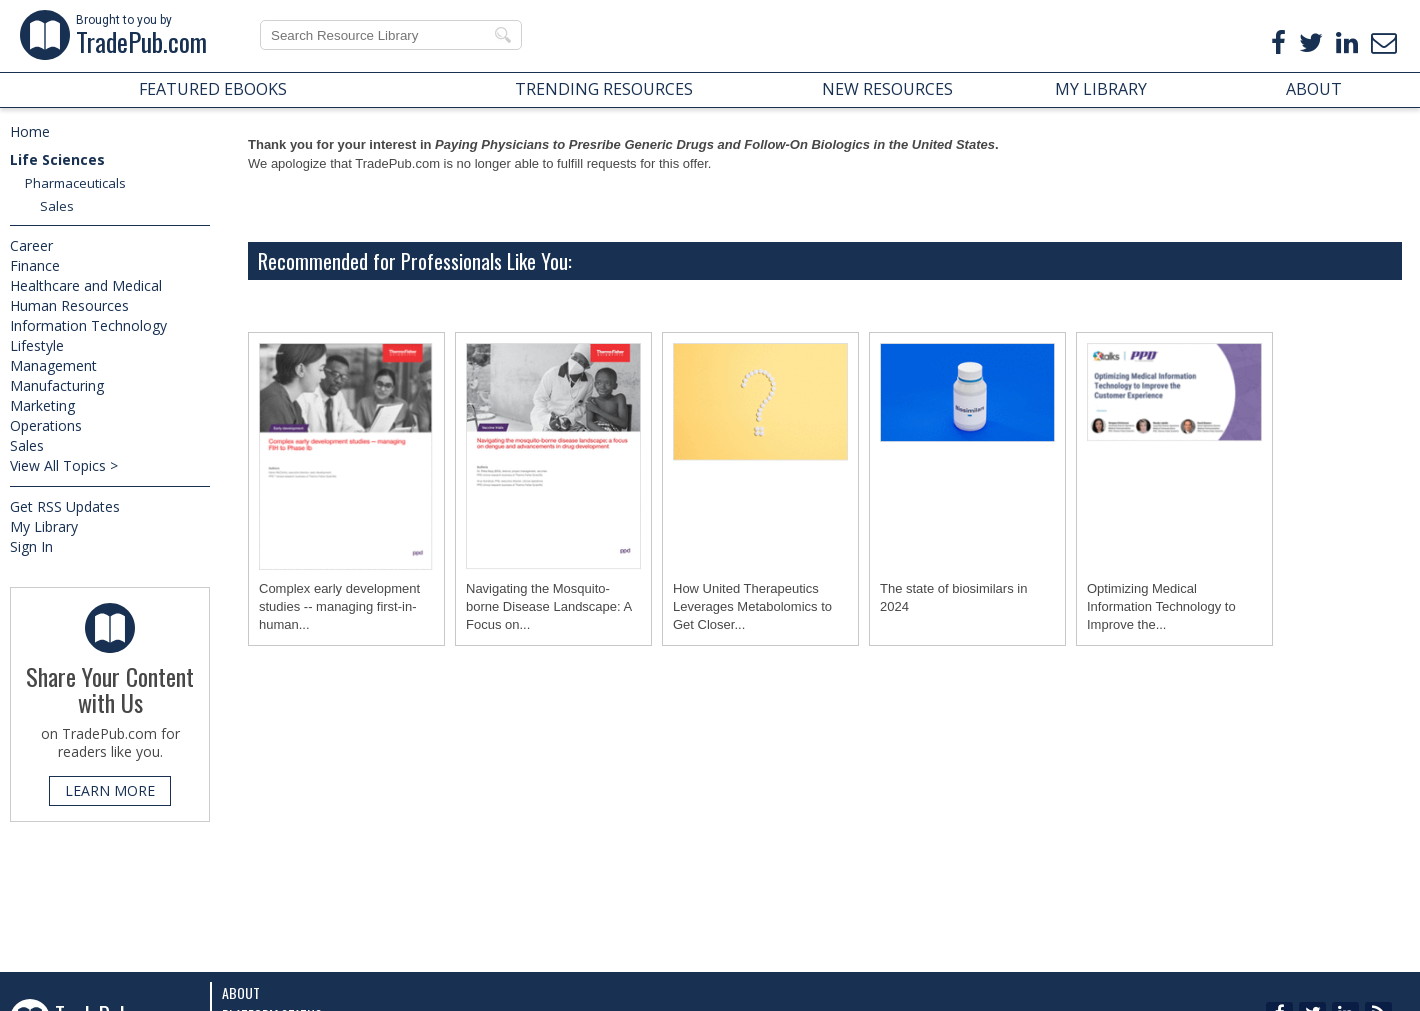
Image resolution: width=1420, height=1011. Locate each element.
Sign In (31, 546)
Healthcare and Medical (86, 285)
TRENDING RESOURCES (604, 89)
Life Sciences (57, 159)
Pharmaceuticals (75, 183)
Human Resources (69, 305)
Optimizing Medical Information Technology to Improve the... (1161, 606)
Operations (46, 425)
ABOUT (1314, 89)
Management (53, 365)
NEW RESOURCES (887, 89)
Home (30, 131)
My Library (44, 526)
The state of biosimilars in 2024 (953, 597)
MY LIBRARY (1101, 89)
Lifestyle (37, 345)
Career (31, 245)
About (241, 992)
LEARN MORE (110, 790)
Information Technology (88, 325)
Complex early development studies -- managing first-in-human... (339, 606)
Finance (35, 265)
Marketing (42, 405)
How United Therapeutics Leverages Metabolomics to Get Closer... (752, 606)
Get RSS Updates (65, 506)
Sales (57, 206)
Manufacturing (57, 385)
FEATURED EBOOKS (213, 89)
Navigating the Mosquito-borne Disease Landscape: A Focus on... (549, 606)
